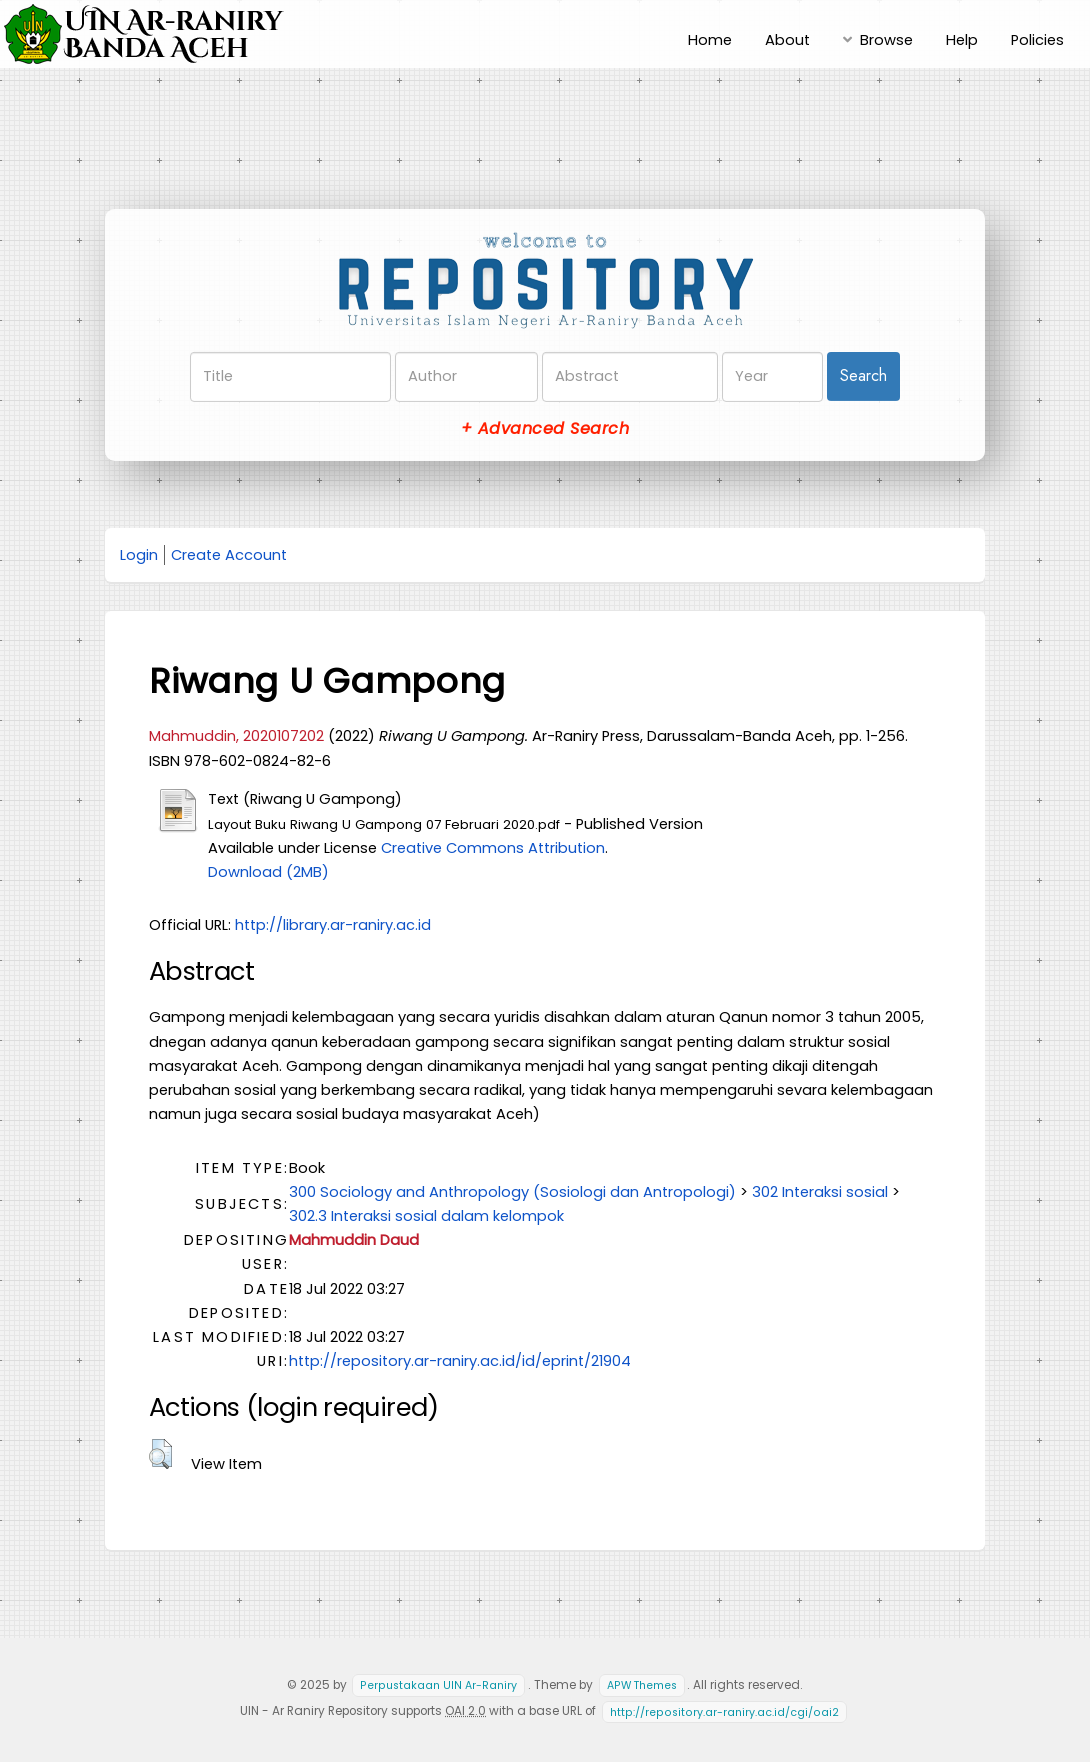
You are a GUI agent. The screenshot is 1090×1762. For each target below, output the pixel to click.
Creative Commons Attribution (493, 848)
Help (962, 40)
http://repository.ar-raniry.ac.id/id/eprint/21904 (460, 1361)
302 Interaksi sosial (820, 1192)
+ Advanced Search (545, 428)
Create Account (229, 555)
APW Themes (642, 1685)
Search (863, 375)
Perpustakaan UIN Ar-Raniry (438, 1685)
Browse (886, 40)
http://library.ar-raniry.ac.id (333, 925)
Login (139, 555)
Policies (1037, 40)
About (787, 40)
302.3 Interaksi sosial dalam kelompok (426, 1216)
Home (710, 40)
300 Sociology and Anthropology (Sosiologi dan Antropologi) (512, 1192)
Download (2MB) (268, 872)
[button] (160, 1454)
